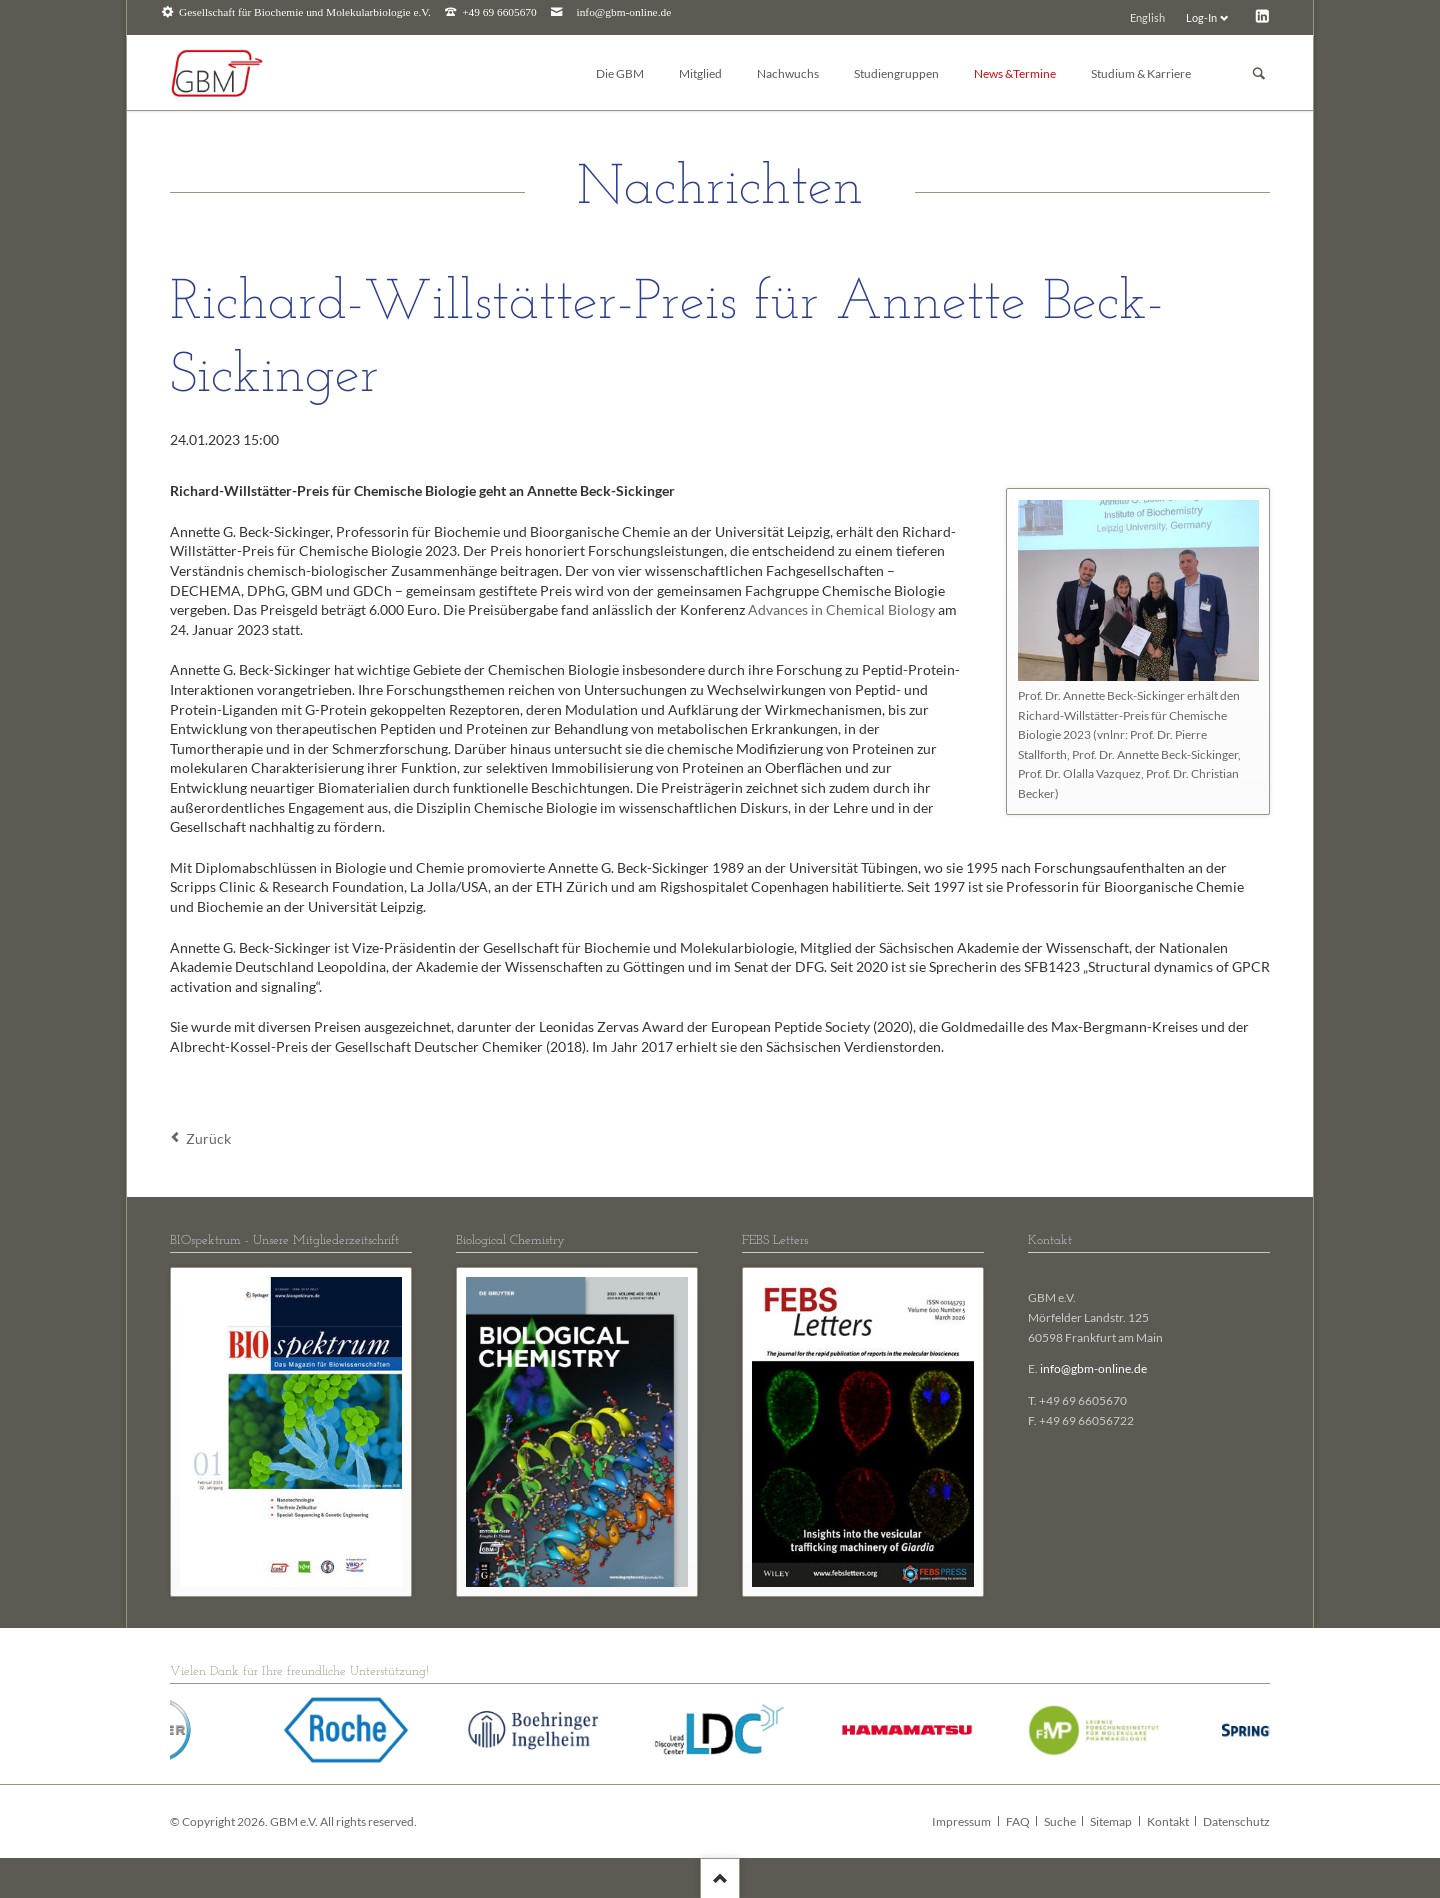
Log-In (1201, 17)
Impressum (961, 1821)
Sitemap (1111, 1821)
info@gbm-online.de (624, 12)
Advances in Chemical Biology (841, 609)
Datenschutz (1236, 1821)
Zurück (208, 1138)
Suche (1060, 1821)
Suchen (1259, 73)
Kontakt (1168, 1821)
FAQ (1018, 1821)
